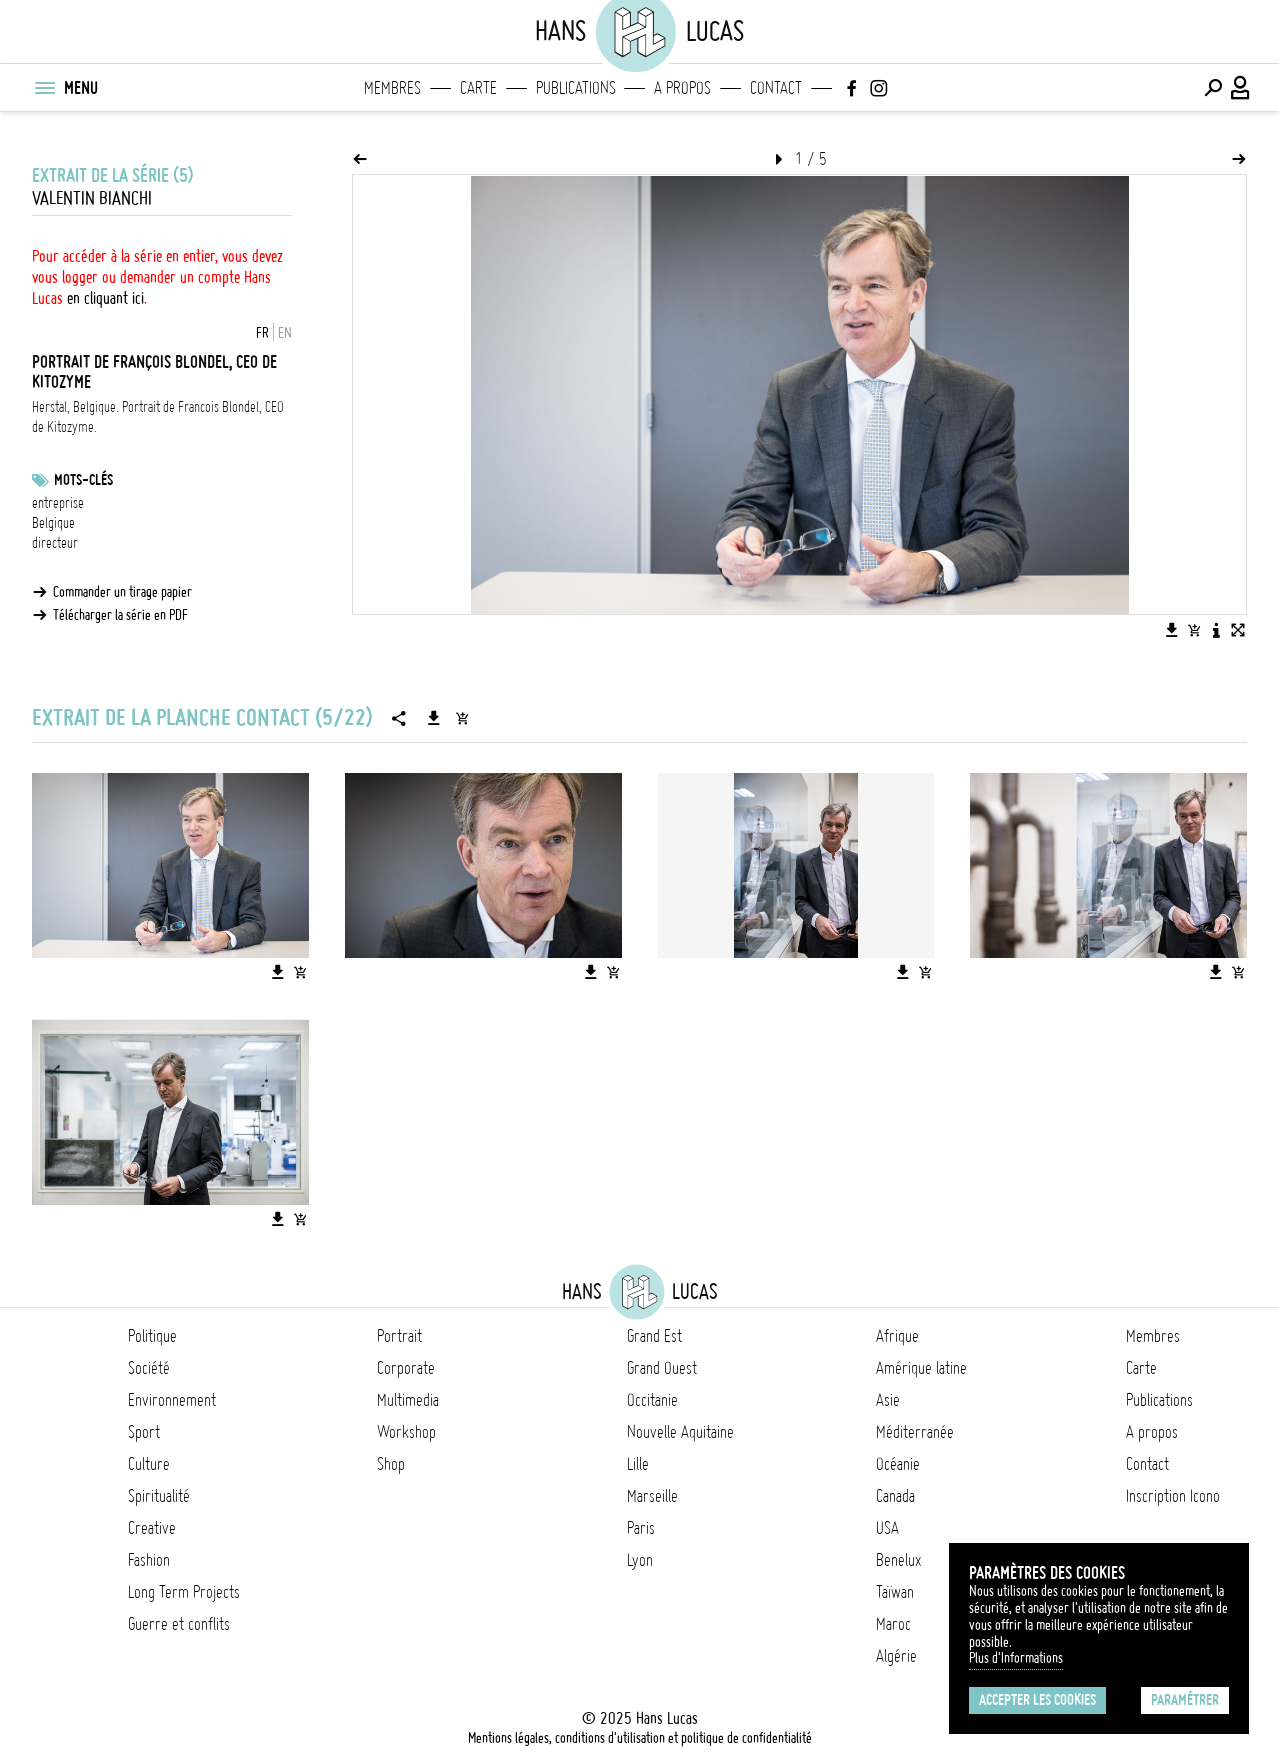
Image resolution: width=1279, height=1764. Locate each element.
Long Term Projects (184, 1592)
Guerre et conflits (179, 1624)
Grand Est (654, 1336)
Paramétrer (1185, 1700)
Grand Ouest (662, 1368)
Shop (391, 1464)
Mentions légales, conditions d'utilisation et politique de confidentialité (640, 1738)
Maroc (893, 1624)
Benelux (898, 1560)
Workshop (406, 1432)
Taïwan (895, 1592)
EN (285, 333)
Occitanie (652, 1400)
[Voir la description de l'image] (1216, 630)
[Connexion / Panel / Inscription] (1241, 88)
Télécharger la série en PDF (120, 615)
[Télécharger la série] (434, 718)
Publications (576, 88)
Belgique (53, 523)
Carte (478, 88)
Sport (144, 1432)
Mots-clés (83, 480)
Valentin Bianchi (92, 198)
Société (149, 1368)
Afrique (897, 1336)
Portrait (399, 1336)
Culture (149, 1464)
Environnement (172, 1400)
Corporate (406, 1368)
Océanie (898, 1464)
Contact (776, 88)
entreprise (58, 503)
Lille (638, 1464)
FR (262, 333)
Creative (152, 1528)
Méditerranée (915, 1432)
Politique (152, 1336)
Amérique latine (921, 1368)
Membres (392, 88)
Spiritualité (159, 1496)
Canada (895, 1496)
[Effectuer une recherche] (1213, 88)
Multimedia (408, 1400)
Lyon (640, 1560)
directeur (55, 543)
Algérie (896, 1656)
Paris (641, 1528)
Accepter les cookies (1037, 1700)
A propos (682, 88)
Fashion (149, 1560)
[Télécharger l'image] (1172, 630)
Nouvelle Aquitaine (680, 1432)
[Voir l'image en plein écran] (1238, 630)
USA (887, 1528)
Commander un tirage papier (122, 592)
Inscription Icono (1173, 1496)
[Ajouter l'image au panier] (1194, 630)
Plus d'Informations (1016, 1658)
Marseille (652, 1496)
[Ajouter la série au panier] (462, 718)
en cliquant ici (105, 298)
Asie (888, 1400)
